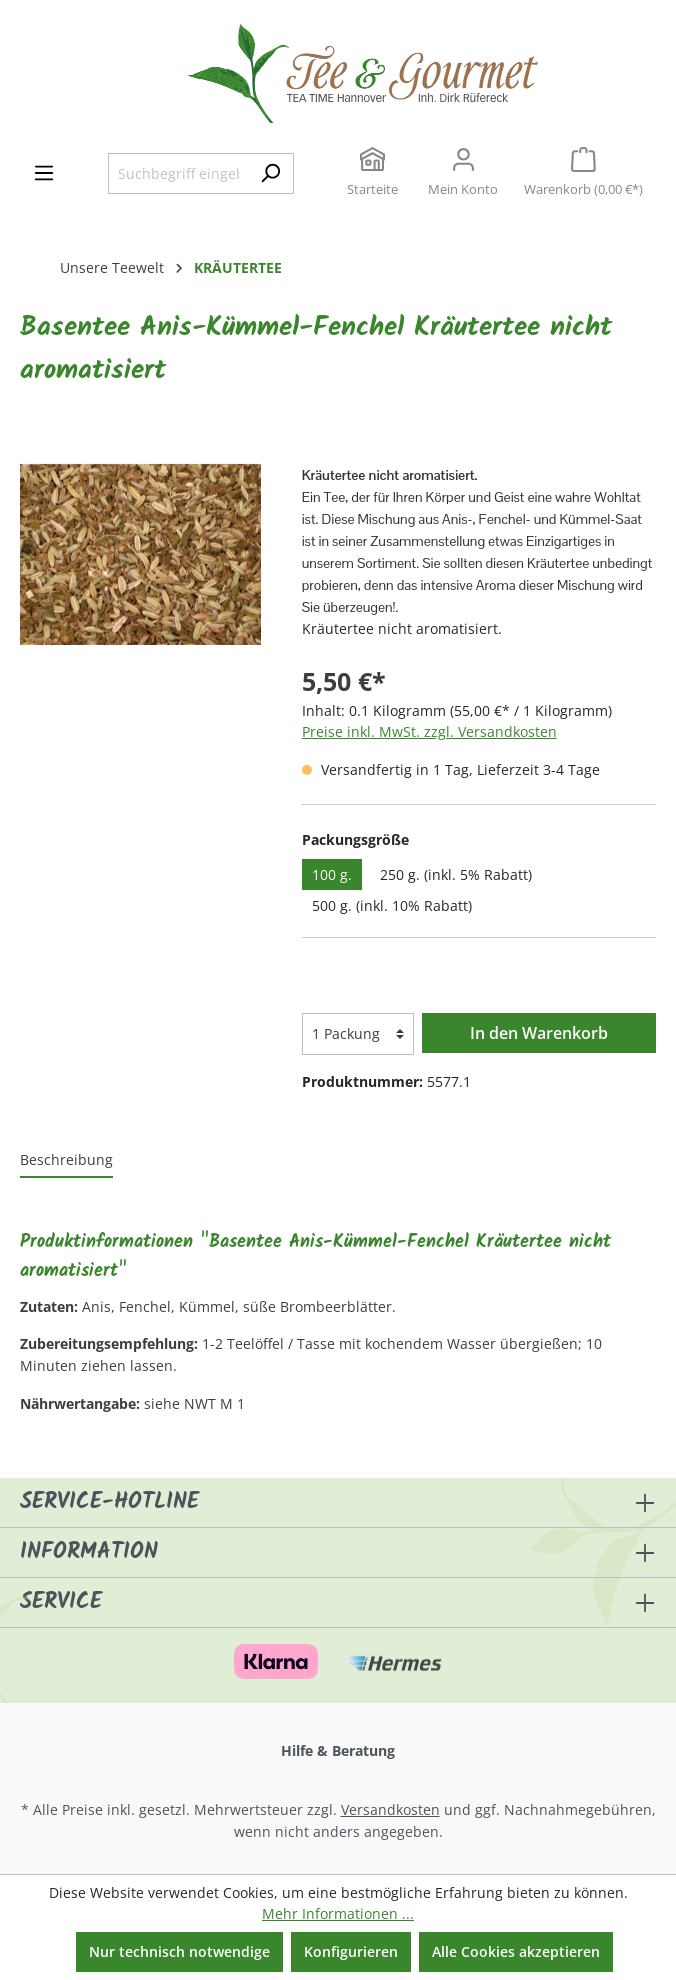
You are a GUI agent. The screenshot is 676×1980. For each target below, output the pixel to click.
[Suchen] (270, 174)
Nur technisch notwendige (179, 1951)
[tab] (66, 1161)
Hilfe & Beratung (338, 1750)
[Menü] (44, 173)
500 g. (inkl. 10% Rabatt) (392, 905)
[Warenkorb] (583, 174)
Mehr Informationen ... (338, 1913)
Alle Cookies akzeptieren (516, 1951)
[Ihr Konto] (463, 174)
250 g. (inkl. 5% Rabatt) (456, 874)
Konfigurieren (351, 1951)
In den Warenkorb (539, 1033)
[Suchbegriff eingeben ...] (178, 174)
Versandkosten (390, 1809)
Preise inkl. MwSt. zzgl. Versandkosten (429, 731)
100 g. (332, 874)
